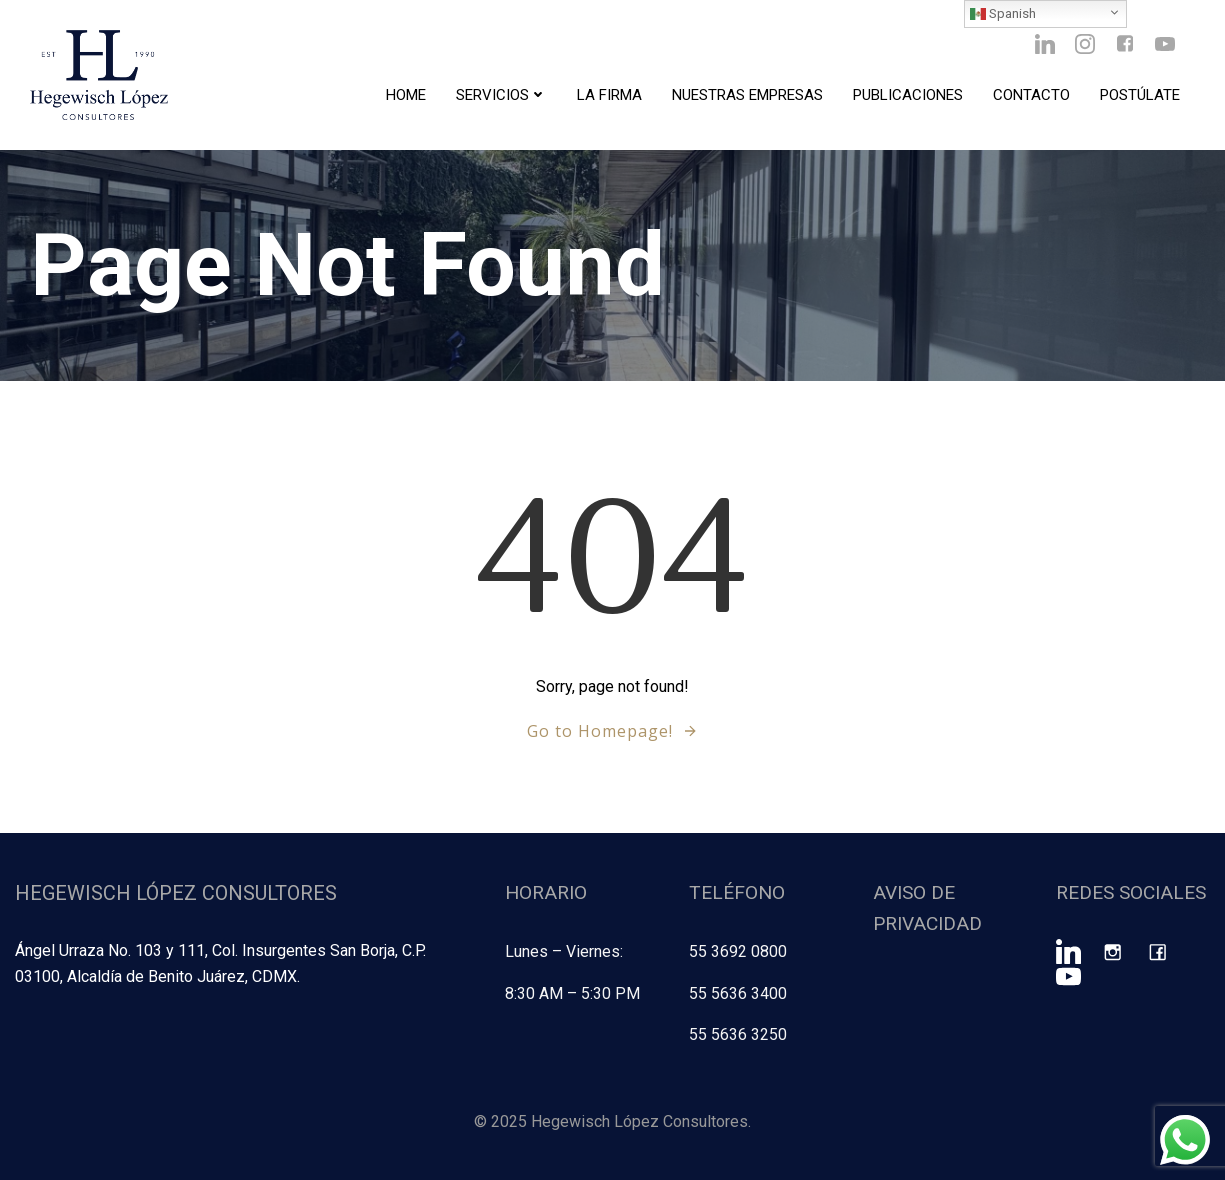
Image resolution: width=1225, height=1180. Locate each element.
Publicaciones (908, 95)
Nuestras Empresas (747, 95)
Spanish (1003, 14)
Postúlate (1140, 95)
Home (406, 95)
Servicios (501, 95)
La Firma (609, 95)
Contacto (1031, 95)
